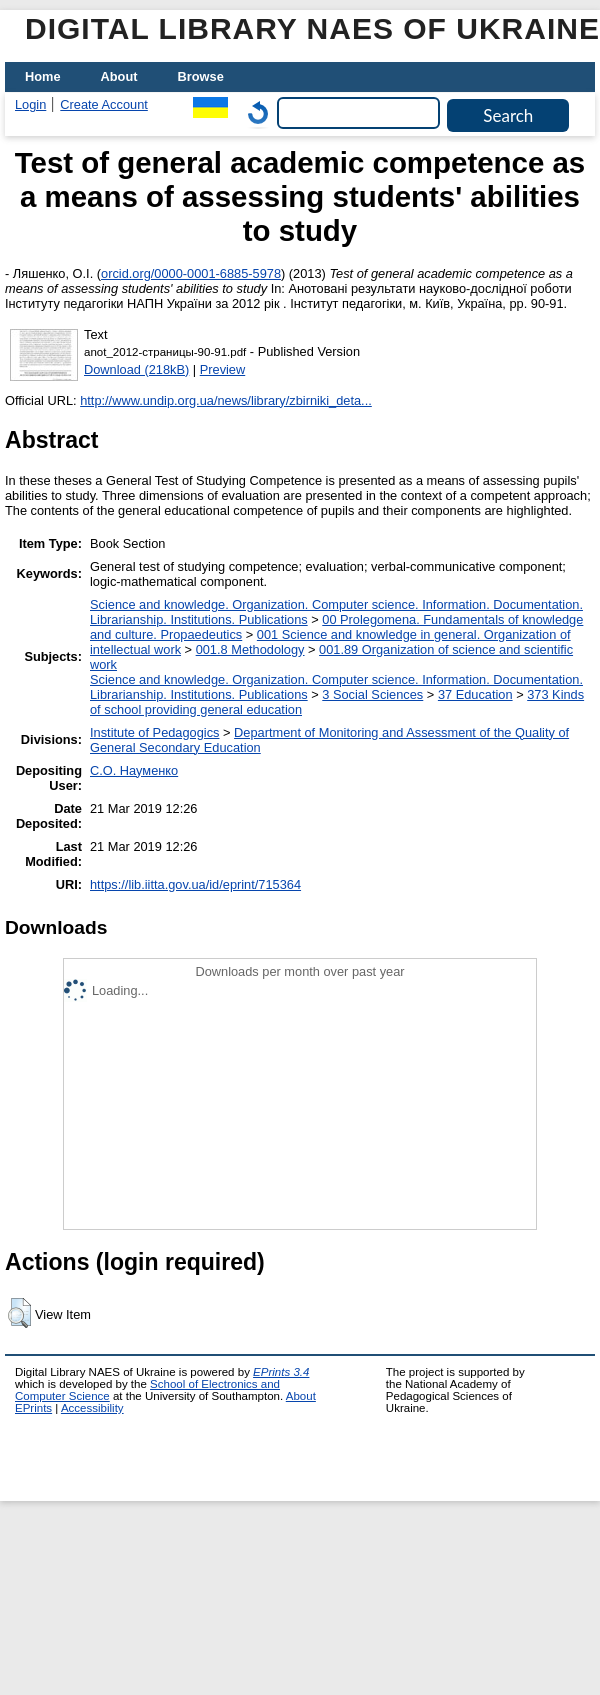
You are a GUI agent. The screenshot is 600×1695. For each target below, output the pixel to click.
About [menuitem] (119, 76)
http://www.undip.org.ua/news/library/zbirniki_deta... (226, 400)
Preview (223, 369)
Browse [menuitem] (201, 76)
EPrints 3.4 (281, 1372)
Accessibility (92, 1408)
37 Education (475, 694)
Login (30, 104)
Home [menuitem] (43, 76)
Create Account (104, 104)
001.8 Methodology (250, 649)
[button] (19, 1313)
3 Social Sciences (372, 694)
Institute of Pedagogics (154, 732)
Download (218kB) (136, 369)
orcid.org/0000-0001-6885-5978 (191, 273)
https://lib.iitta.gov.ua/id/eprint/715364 (195, 884)
